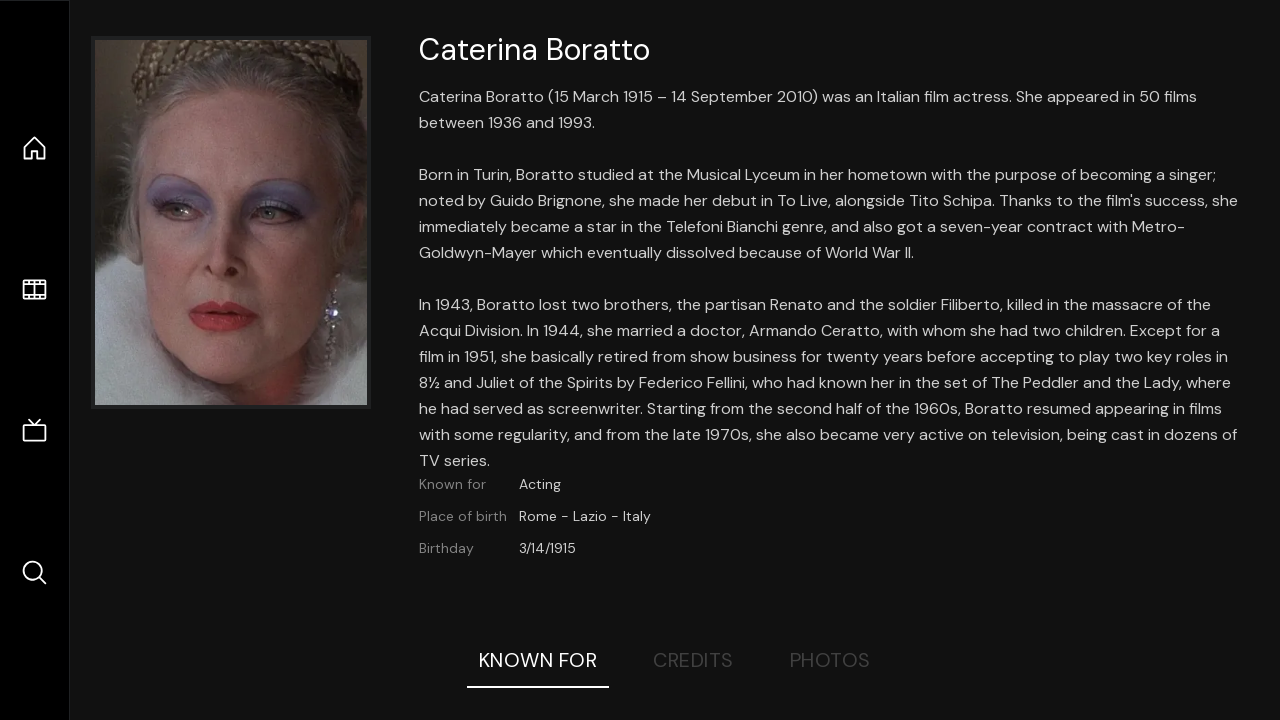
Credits (693, 660)
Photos (830, 660)
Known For (538, 660)
